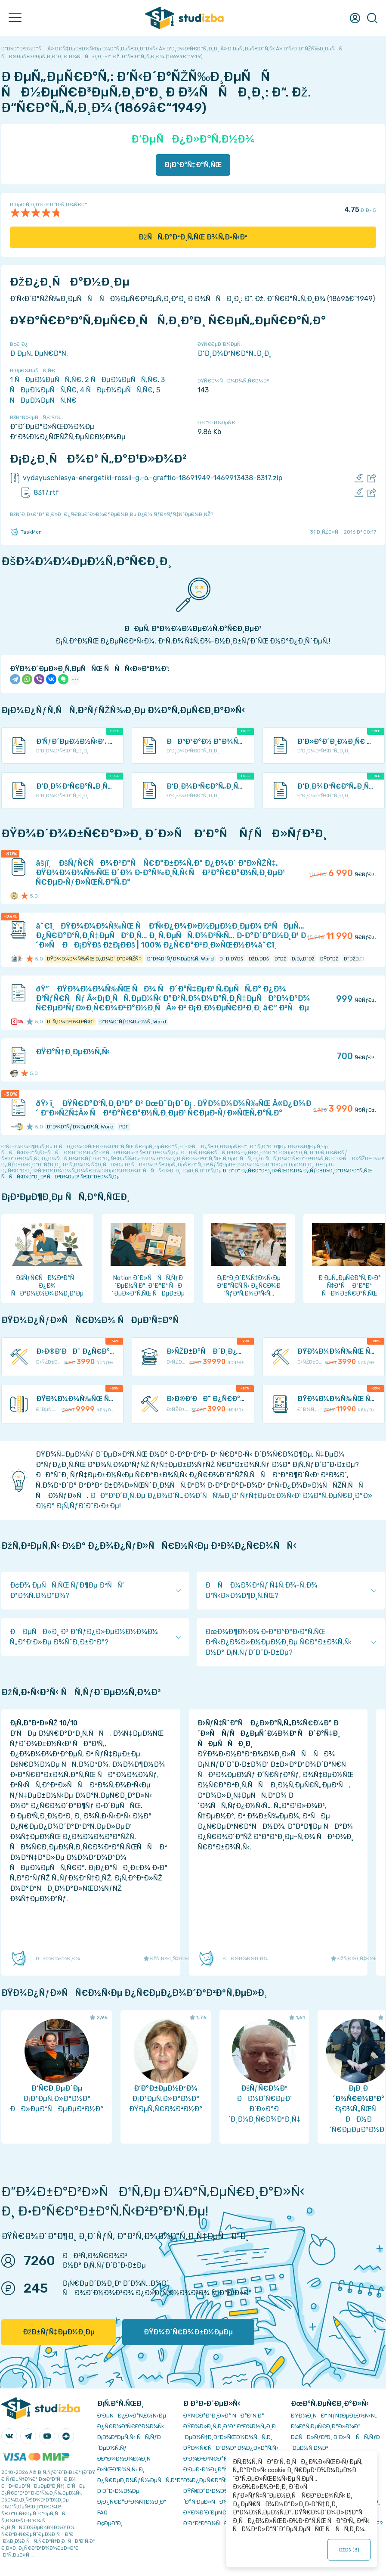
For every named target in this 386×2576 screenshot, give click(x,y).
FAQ (102, 2512)
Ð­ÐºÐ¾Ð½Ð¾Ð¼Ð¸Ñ (126, 2458)
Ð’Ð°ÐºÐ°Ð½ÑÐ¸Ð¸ (209, 2523)
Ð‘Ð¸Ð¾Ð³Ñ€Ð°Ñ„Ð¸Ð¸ (234, 353)
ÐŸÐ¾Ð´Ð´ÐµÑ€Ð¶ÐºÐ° (214, 2512)
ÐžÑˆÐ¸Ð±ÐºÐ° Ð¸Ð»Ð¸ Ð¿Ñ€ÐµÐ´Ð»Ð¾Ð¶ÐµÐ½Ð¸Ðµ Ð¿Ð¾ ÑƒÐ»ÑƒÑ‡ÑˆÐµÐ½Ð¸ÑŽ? (111, 514)
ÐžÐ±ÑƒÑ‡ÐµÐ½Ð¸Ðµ (59, 2332)
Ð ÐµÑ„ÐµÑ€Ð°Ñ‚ (39, 353)
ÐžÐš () (349, 2550)
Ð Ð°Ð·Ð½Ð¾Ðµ (118, 2491)
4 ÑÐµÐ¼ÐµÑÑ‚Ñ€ (116, 390)
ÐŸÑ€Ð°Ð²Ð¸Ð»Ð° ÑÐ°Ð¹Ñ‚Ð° (223, 2415)
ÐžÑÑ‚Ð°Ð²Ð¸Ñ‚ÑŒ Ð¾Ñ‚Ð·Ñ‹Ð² (193, 237)
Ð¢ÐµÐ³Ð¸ (110, 2523)
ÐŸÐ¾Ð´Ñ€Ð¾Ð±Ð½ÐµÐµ (188, 2332)
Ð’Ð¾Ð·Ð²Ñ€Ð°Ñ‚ (206, 2458)
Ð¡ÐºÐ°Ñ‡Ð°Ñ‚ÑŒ (193, 165)
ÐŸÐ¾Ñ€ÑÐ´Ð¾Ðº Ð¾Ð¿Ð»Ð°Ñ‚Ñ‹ (230, 2448)
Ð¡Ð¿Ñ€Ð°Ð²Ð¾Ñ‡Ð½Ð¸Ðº (131, 2501)
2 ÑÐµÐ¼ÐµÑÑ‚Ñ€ (121, 380)
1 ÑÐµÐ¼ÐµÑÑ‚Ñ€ (45, 380)
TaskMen (26, 532)
